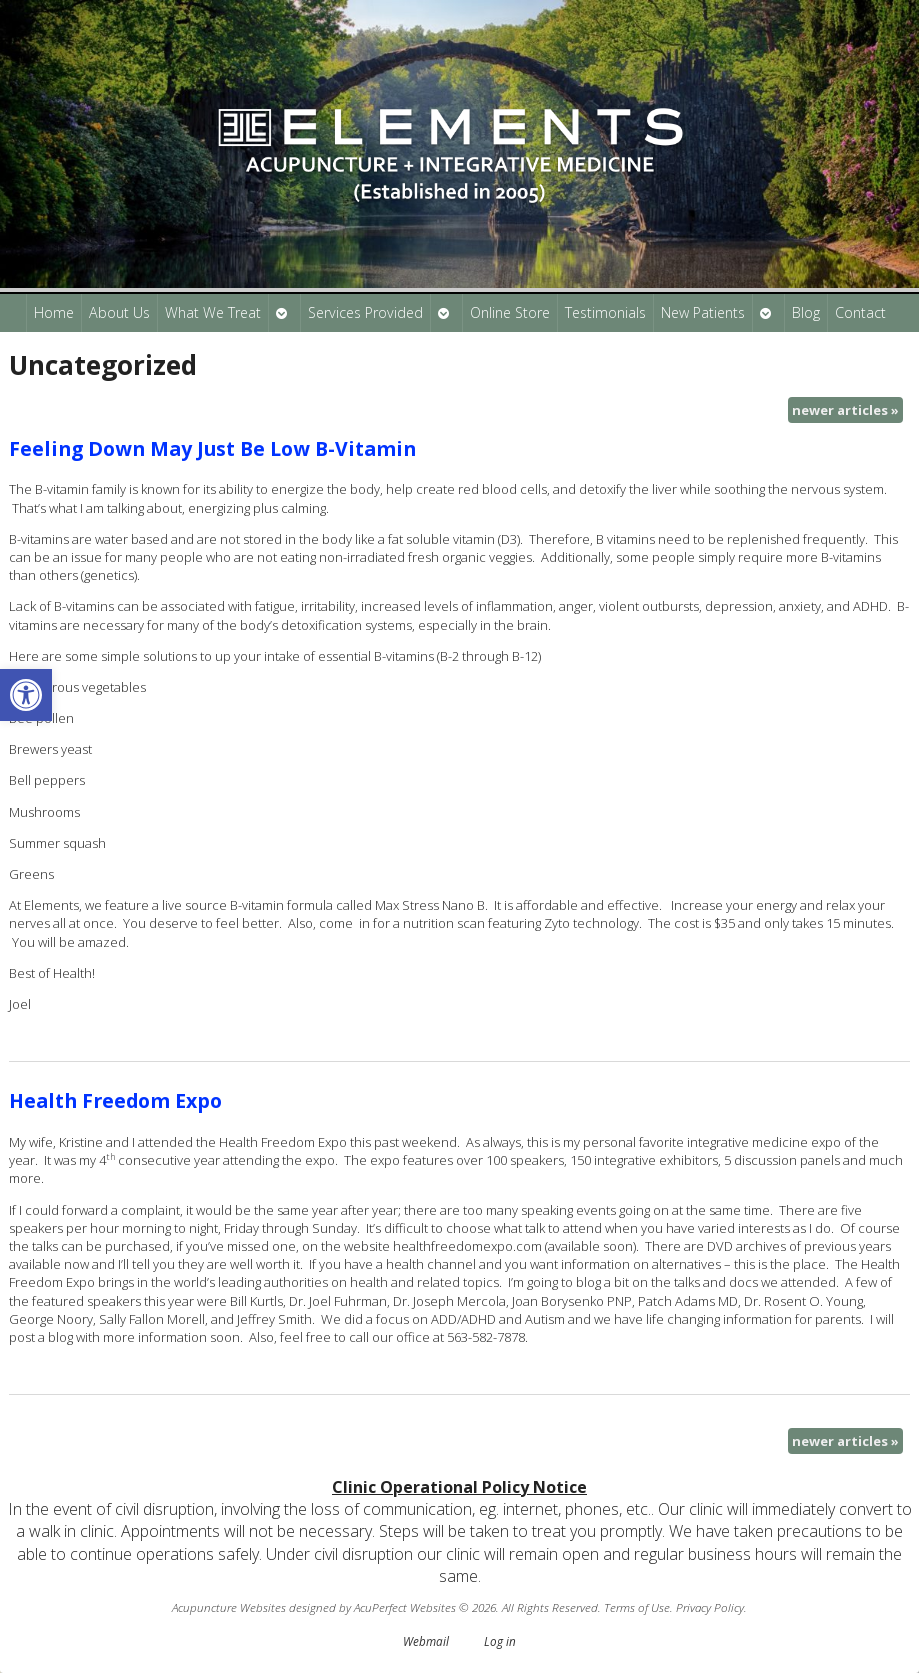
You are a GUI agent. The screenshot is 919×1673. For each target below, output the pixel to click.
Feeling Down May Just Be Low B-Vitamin (212, 448)
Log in (500, 1641)
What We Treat (213, 312)
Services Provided (365, 312)
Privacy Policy (710, 1607)
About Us (119, 312)
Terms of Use (637, 1607)
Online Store (510, 312)
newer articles (845, 410)
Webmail (426, 1641)
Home (54, 312)
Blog (806, 312)
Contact (860, 312)
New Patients (703, 312)
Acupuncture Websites (229, 1607)
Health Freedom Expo (115, 1100)
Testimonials (605, 312)
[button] (26, 695)
